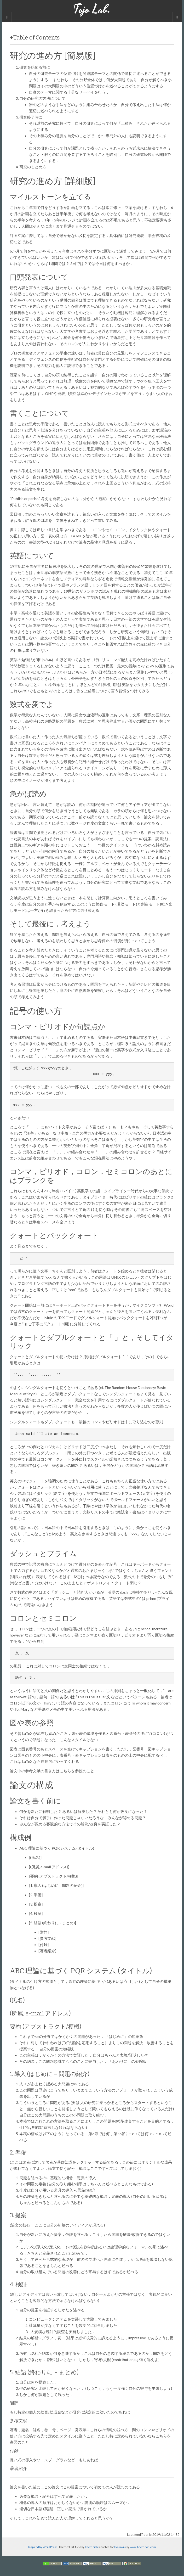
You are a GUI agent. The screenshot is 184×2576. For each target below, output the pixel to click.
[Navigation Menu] (177, 17)
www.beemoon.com (143, 2547)
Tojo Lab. (92, 10)
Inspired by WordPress (43, 2547)
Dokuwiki (120, 2547)
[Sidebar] (7, 17)
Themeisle (92, 2547)
